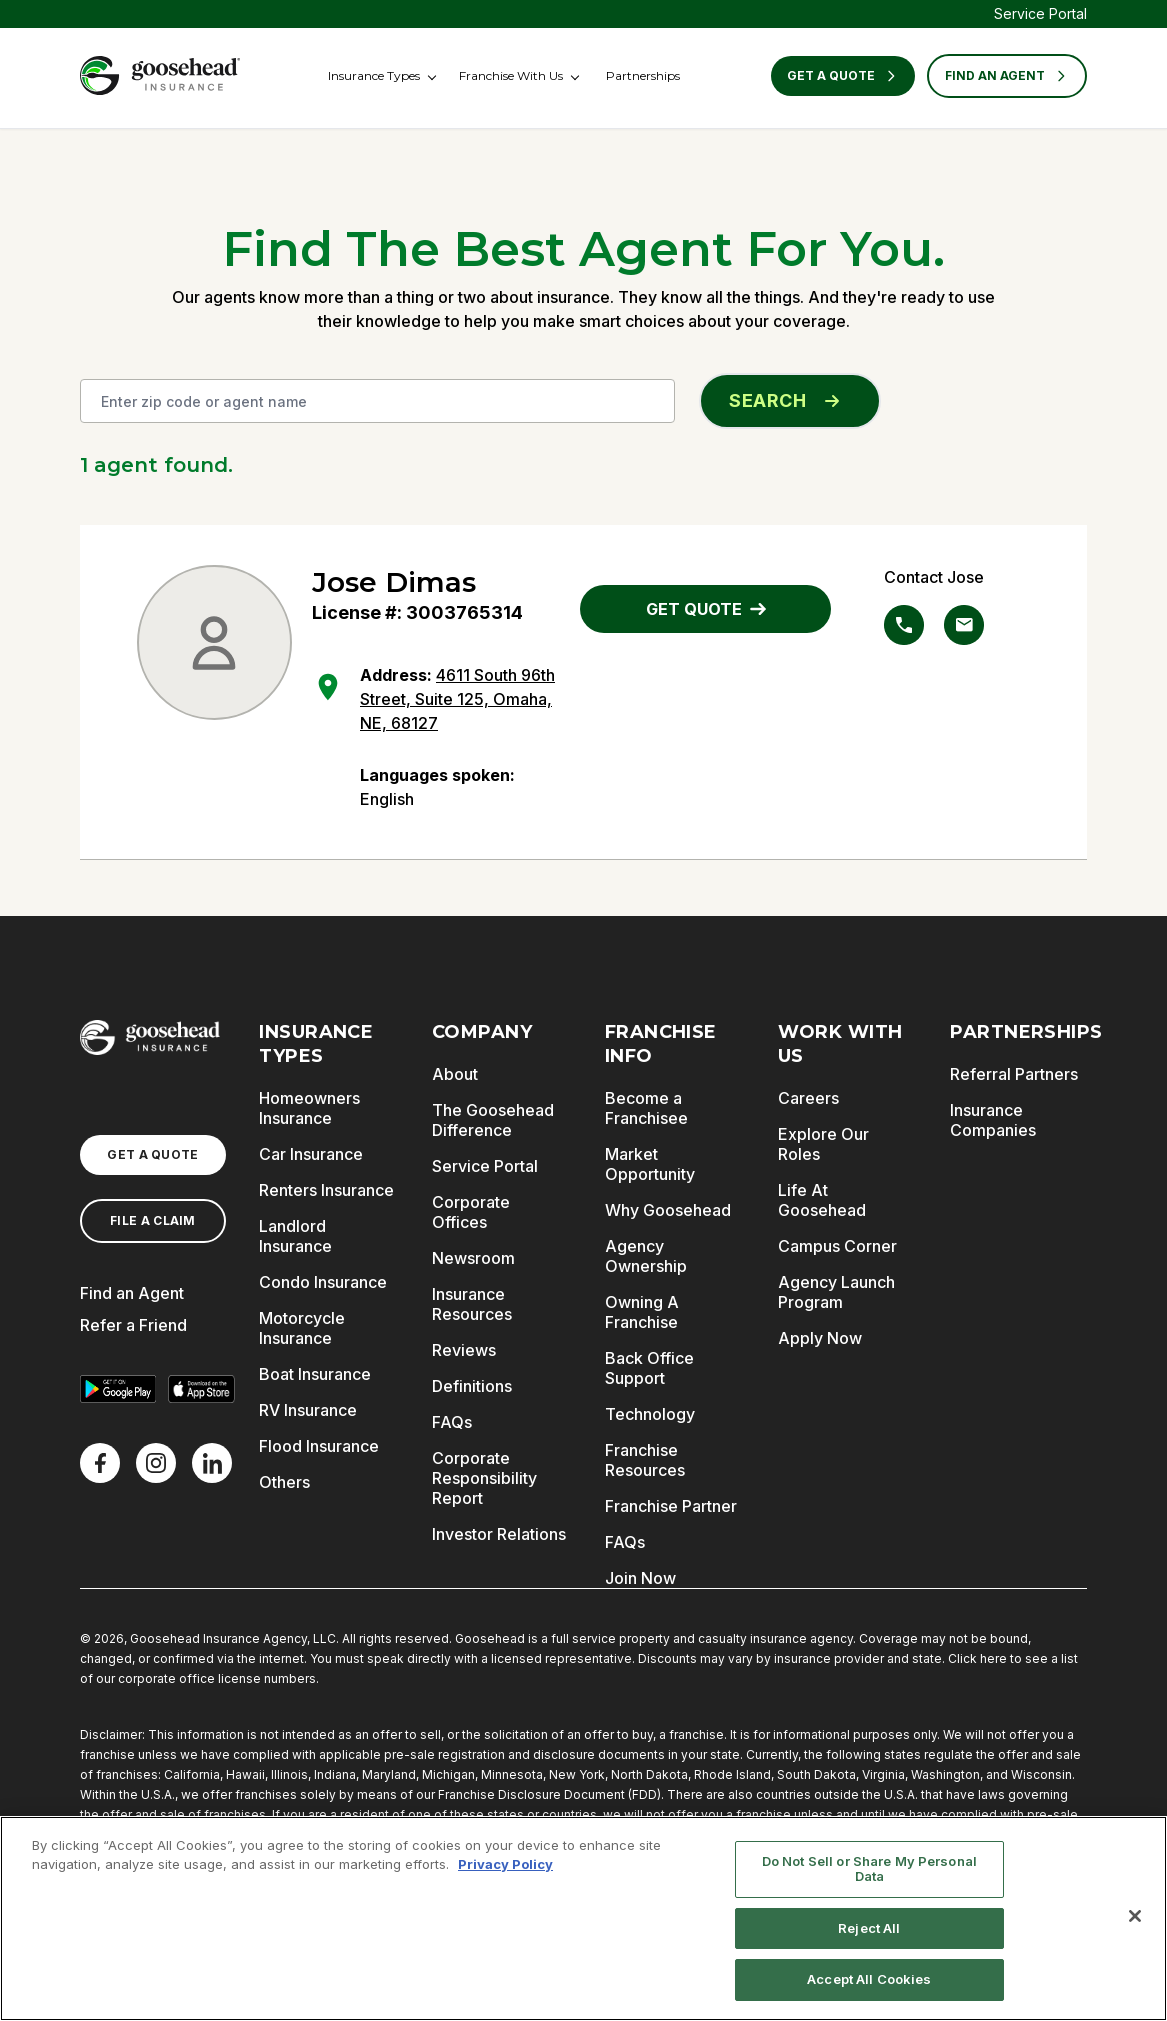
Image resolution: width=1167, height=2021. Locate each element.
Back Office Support (649, 1368)
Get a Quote (843, 76)
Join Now (640, 1578)
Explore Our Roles (823, 1144)
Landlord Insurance (295, 1236)
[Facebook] (100, 1463)
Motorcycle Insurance (302, 1328)
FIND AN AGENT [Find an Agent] (1007, 76)
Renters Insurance (326, 1190)
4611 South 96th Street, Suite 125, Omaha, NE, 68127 (457, 699)
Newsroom (473, 1258)
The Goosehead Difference (493, 1120)
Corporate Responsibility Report (484, 1478)
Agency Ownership (646, 1256)
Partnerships (643, 75)
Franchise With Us (511, 75)
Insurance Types (374, 75)
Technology (650, 1414)
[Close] (1135, 1916)
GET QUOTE (706, 609)
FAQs (452, 1422)
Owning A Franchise (642, 1312)
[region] (583, 1918)
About (455, 1074)
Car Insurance (311, 1154)
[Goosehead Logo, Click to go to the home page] (160, 75)
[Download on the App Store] (202, 1389)
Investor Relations (499, 1534)
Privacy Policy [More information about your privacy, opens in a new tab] (505, 1864)
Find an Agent (132, 1293)
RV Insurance (308, 1410)
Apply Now (820, 1338)
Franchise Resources (645, 1460)
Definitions (472, 1386)
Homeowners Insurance (309, 1108)
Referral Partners (1014, 1074)
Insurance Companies (993, 1120)
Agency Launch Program (836, 1292)
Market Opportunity (650, 1164)
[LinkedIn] (212, 1463)
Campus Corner (837, 1246)
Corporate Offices (471, 1212)
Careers (808, 1098)
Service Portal (1040, 13)
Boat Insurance (315, 1374)
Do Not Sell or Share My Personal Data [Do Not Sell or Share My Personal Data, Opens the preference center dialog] (869, 1869)
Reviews (464, 1350)
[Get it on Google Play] (118, 1389)
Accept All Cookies (869, 1979)
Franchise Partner (671, 1506)
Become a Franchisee (646, 1108)
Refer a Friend (133, 1325)
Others (284, 1482)
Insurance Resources (472, 1304)
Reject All (869, 1928)
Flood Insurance (319, 1446)
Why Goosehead (668, 1210)
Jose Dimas (394, 582)
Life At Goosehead (822, 1200)
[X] (156, 1463)
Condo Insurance (323, 1282)
